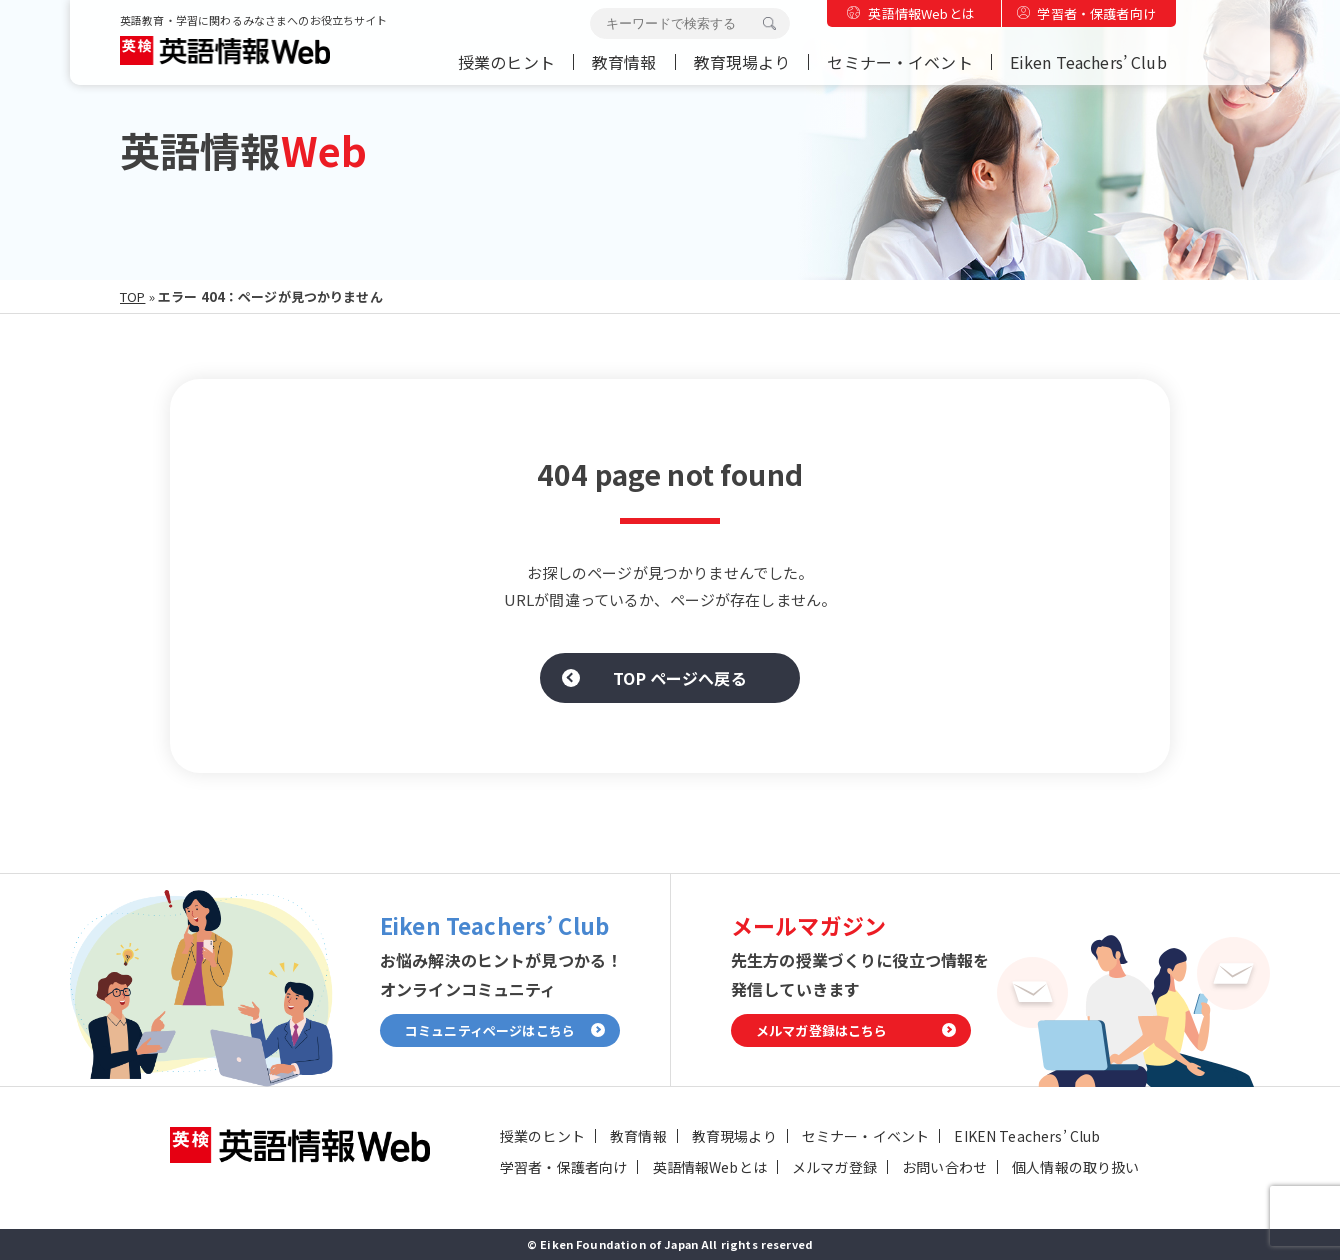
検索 (769, 24)
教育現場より (742, 62)
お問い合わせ (944, 1167)
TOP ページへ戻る (680, 678)
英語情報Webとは (921, 13)
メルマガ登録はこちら (822, 1030)
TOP (132, 296)
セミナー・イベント (899, 62)
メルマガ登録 (834, 1167)
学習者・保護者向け (1096, 13)
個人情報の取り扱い (1075, 1167)
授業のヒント (506, 62)
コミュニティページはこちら (490, 1030)
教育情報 (624, 62)
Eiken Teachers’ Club (1088, 62)
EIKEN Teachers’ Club (1027, 1136)
